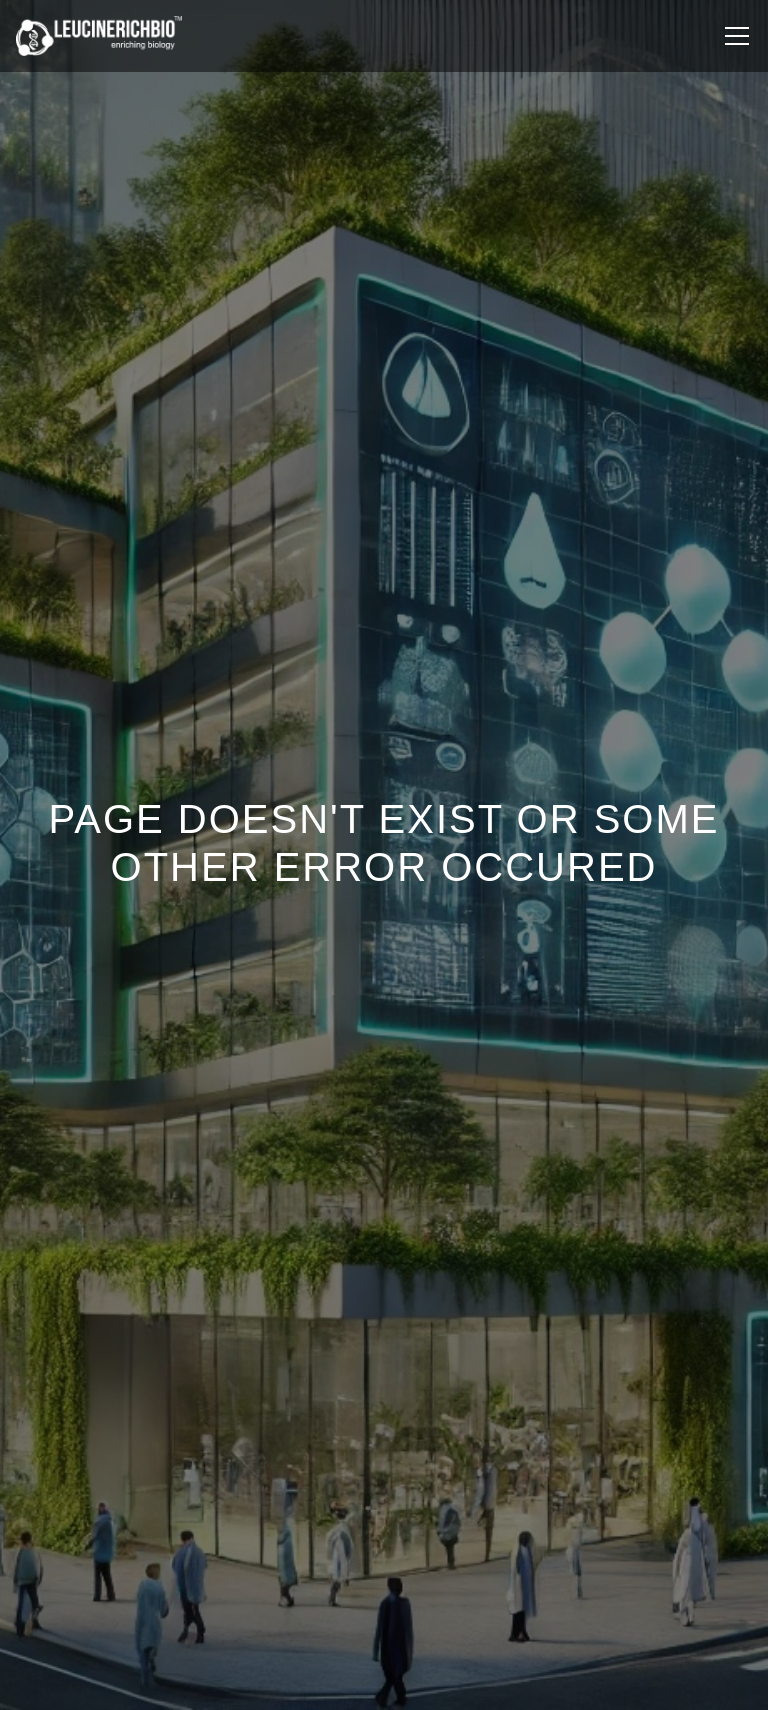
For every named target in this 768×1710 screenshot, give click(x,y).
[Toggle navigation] (737, 36)
